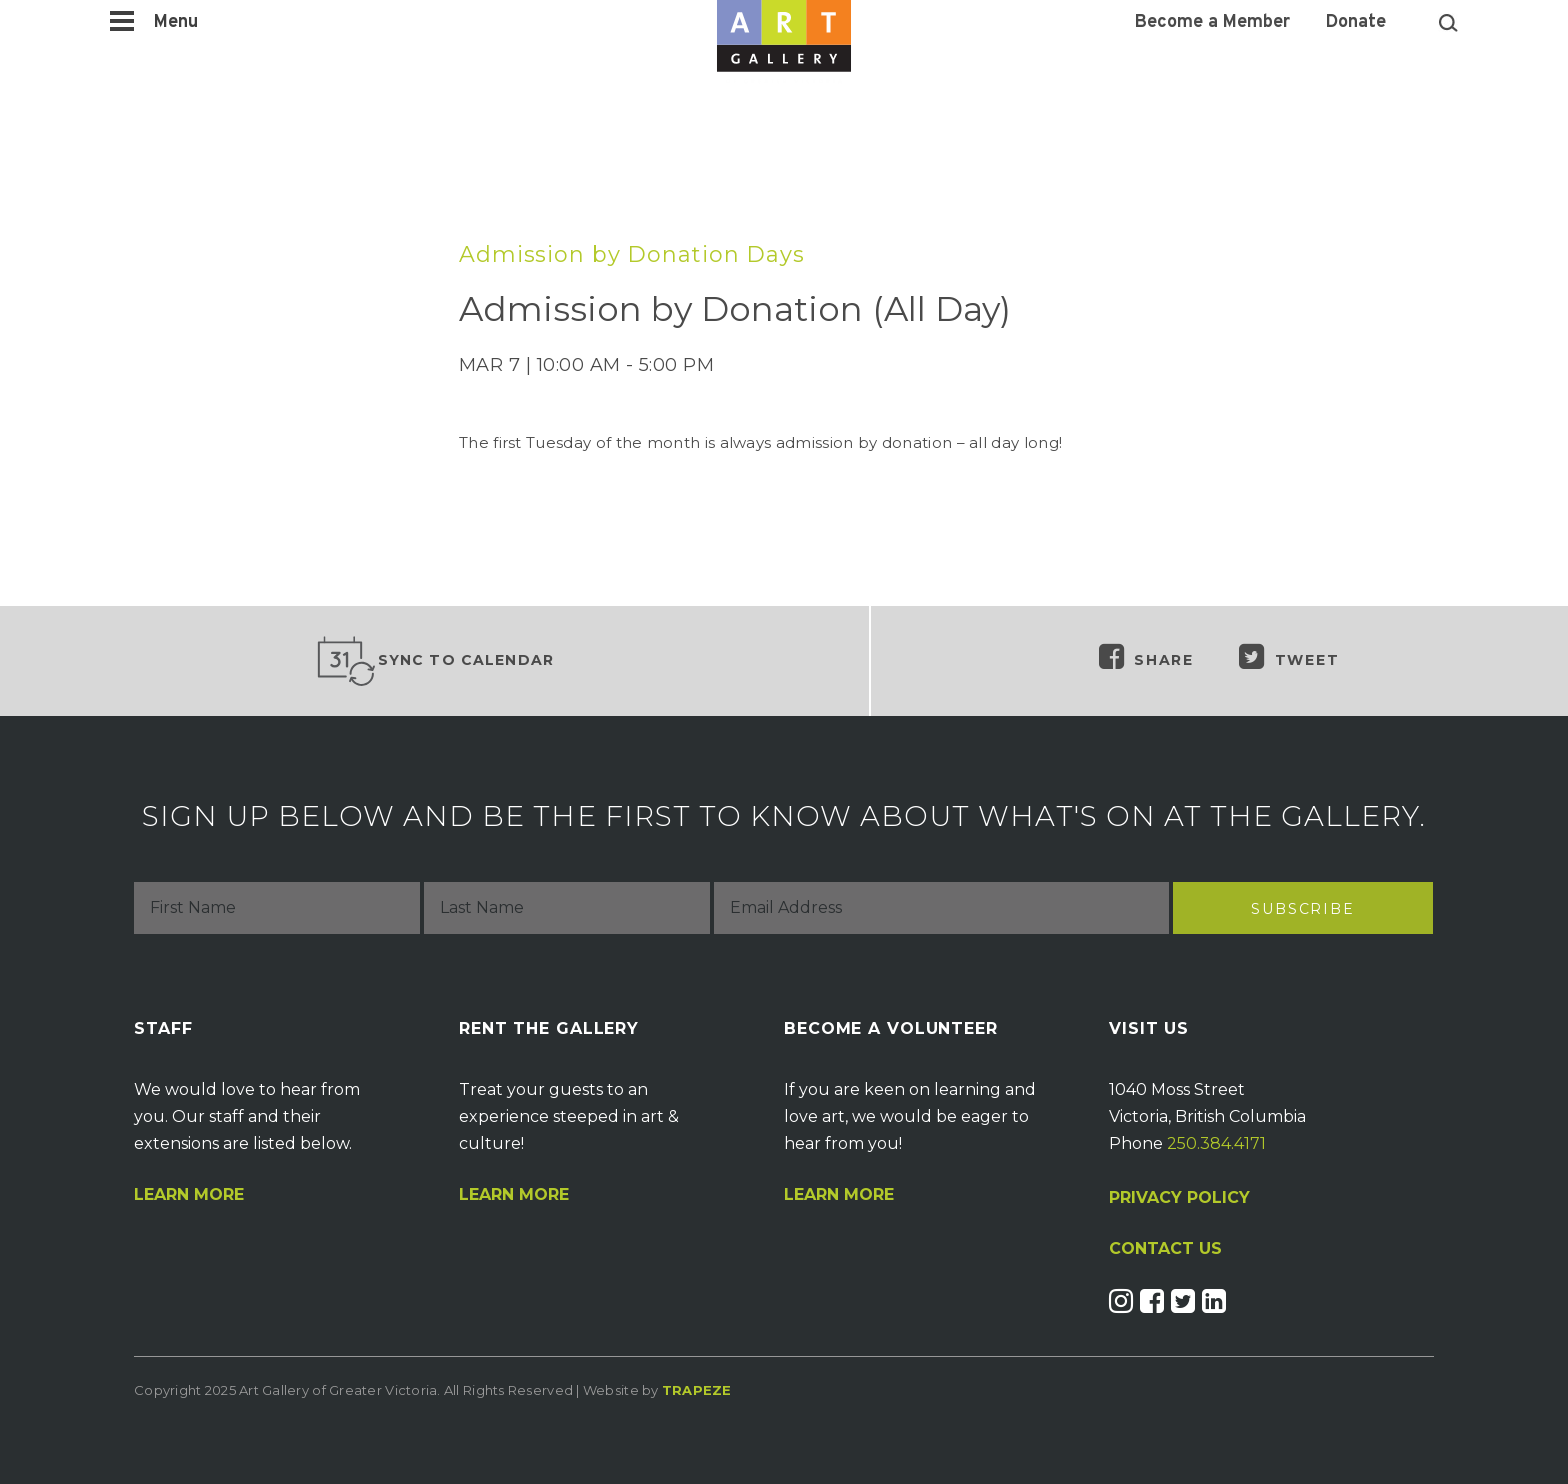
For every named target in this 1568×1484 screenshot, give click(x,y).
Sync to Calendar (435, 661)
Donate (1356, 23)
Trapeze (697, 1390)
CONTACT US (1165, 1249)
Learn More (189, 1195)
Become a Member (1212, 23)
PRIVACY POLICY (1179, 1197)
